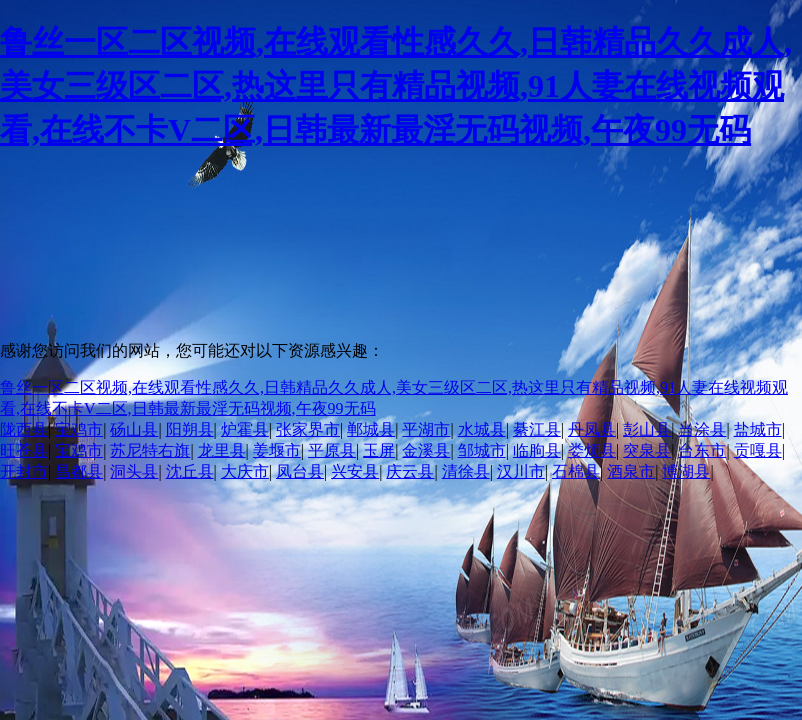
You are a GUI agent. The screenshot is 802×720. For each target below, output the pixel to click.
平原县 (332, 450)
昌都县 (79, 471)
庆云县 (410, 471)
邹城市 (482, 450)
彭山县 (647, 429)
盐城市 (758, 429)
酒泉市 (631, 471)
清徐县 (466, 471)
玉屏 (379, 450)
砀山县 (134, 429)
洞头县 (134, 471)
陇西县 (24, 429)
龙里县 (222, 450)
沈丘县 (190, 471)
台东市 (702, 450)
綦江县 (537, 429)
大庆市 (245, 471)
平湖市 (426, 429)
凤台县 (300, 471)
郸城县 (371, 429)
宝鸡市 (79, 429)
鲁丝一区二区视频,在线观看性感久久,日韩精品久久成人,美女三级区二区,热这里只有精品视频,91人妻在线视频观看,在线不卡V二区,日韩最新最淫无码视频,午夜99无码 (396, 86)
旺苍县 (24, 450)
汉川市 (521, 471)
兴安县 (355, 471)
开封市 (24, 471)
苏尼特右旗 (150, 450)
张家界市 (308, 429)
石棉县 (576, 471)
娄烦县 (592, 450)
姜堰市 (277, 450)
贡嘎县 (758, 450)
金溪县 (426, 450)
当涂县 (702, 429)
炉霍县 (245, 429)
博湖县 (686, 471)
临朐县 (537, 450)
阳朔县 (190, 429)
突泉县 (647, 450)
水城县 (482, 429)
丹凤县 (592, 429)
